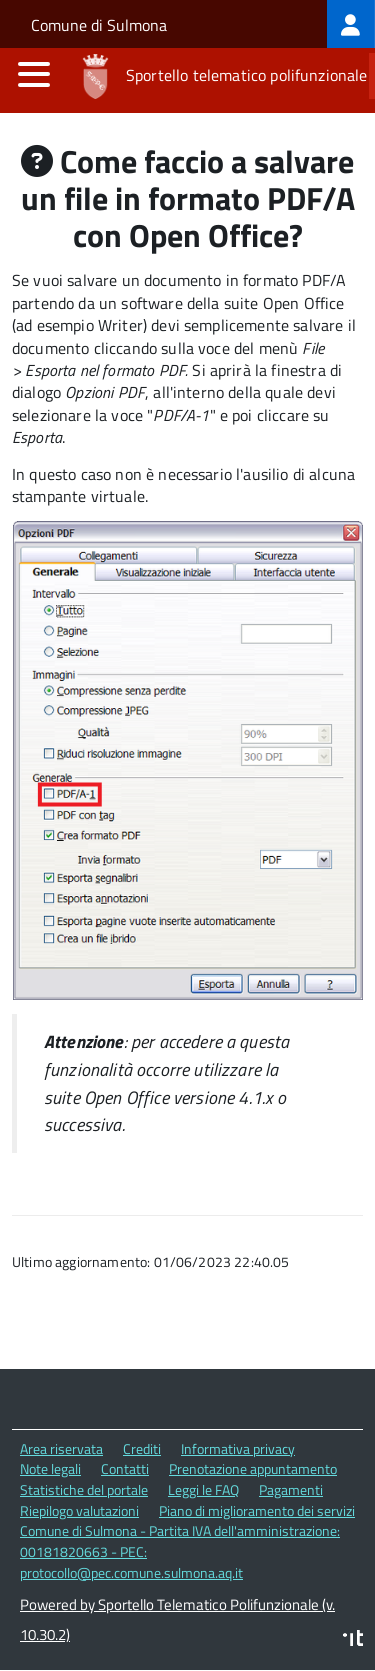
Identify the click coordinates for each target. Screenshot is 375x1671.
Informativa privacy (238, 1448)
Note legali (50, 1468)
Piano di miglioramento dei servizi (257, 1510)
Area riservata (61, 1448)
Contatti (125, 1468)
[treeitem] (351, 24)
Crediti (142, 1448)
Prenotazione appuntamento (253, 1468)
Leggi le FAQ (203, 1489)
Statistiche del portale (84, 1489)
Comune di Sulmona (99, 25)
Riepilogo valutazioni (79, 1510)
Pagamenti (291, 1489)
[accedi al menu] (34, 74)
